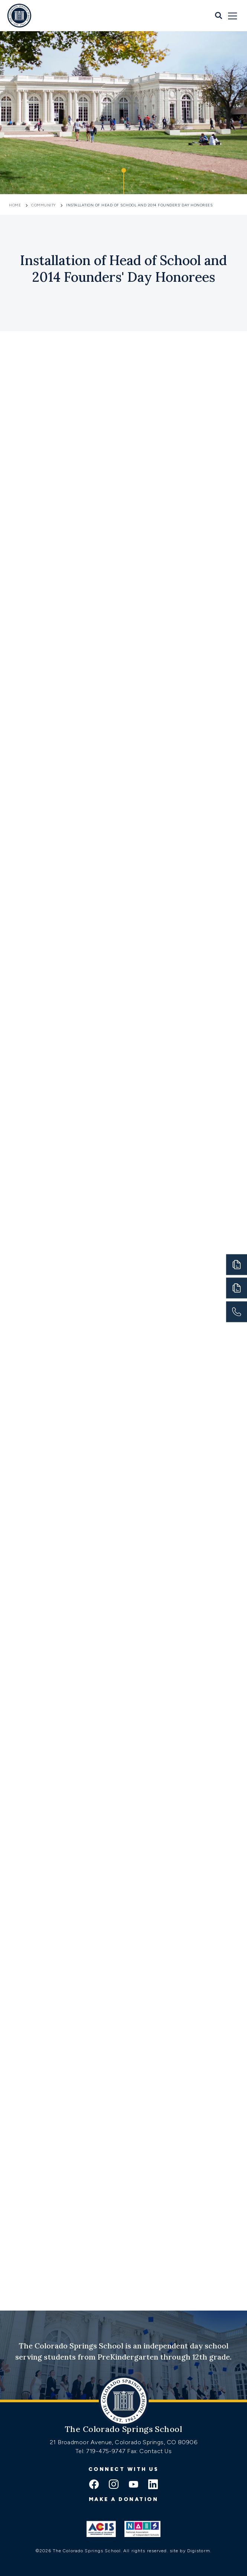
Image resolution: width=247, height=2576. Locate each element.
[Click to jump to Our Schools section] (123, 181)
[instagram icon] (113, 2485)
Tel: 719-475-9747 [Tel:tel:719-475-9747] (101, 2451)
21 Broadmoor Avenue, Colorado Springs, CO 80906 (124, 2442)
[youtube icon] (133, 2485)
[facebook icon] (94, 2485)
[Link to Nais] (142, 2529)
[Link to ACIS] (101, 2529)
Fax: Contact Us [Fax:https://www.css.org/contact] (149, 2451)
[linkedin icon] (153, 2485)
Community (43, 205)
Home (15, 205)
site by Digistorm (190, 2550)
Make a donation (124, 2499)
